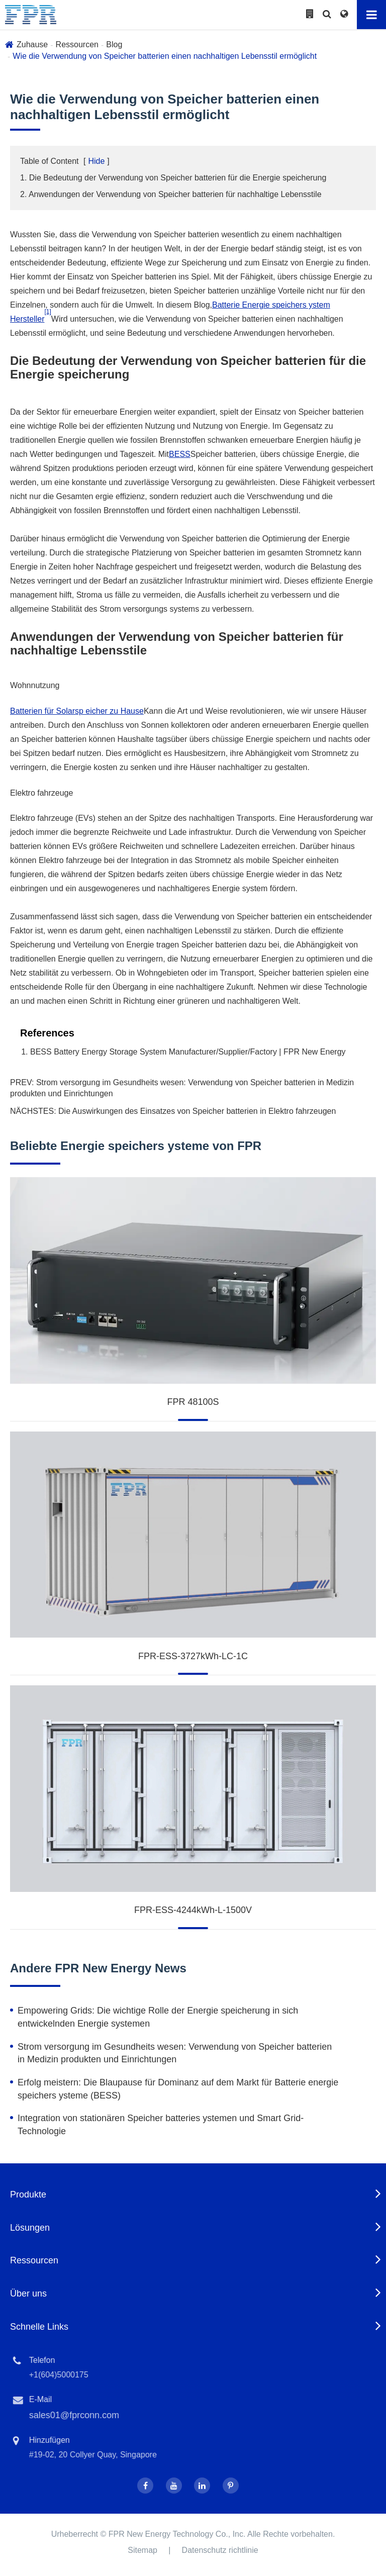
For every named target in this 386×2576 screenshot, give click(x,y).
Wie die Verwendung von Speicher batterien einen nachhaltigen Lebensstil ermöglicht (165, 56)
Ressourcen (77, 44)
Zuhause (32, 44)
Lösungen (30, 2228)
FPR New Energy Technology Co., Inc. (177, 2534)
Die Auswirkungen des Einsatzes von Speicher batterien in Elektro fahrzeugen (197, 1111)
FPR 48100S (193, 1402)
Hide (96, 161)
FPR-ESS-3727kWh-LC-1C (193, 1656)
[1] (47, 311)
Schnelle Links (39, 2327)
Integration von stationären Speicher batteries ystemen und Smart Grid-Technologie (161, 2124)
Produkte (28, 2194)
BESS (179, 454)
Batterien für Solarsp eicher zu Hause (77, 711)
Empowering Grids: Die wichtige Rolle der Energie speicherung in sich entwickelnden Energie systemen (158, 2017)
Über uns (28, 2293)
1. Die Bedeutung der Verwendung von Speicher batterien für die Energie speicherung (173, 177)
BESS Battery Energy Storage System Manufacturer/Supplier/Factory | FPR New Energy (188, 1051)
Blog (114, 44)
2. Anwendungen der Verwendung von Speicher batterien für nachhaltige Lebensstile (171, 194)
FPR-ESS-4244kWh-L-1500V (193, 1910)
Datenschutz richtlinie (220, 2550)
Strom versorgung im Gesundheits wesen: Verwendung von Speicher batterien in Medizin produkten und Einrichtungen (175, 2053)
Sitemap (142, 2550)
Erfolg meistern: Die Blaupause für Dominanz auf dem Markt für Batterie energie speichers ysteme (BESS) (178, 2089)
